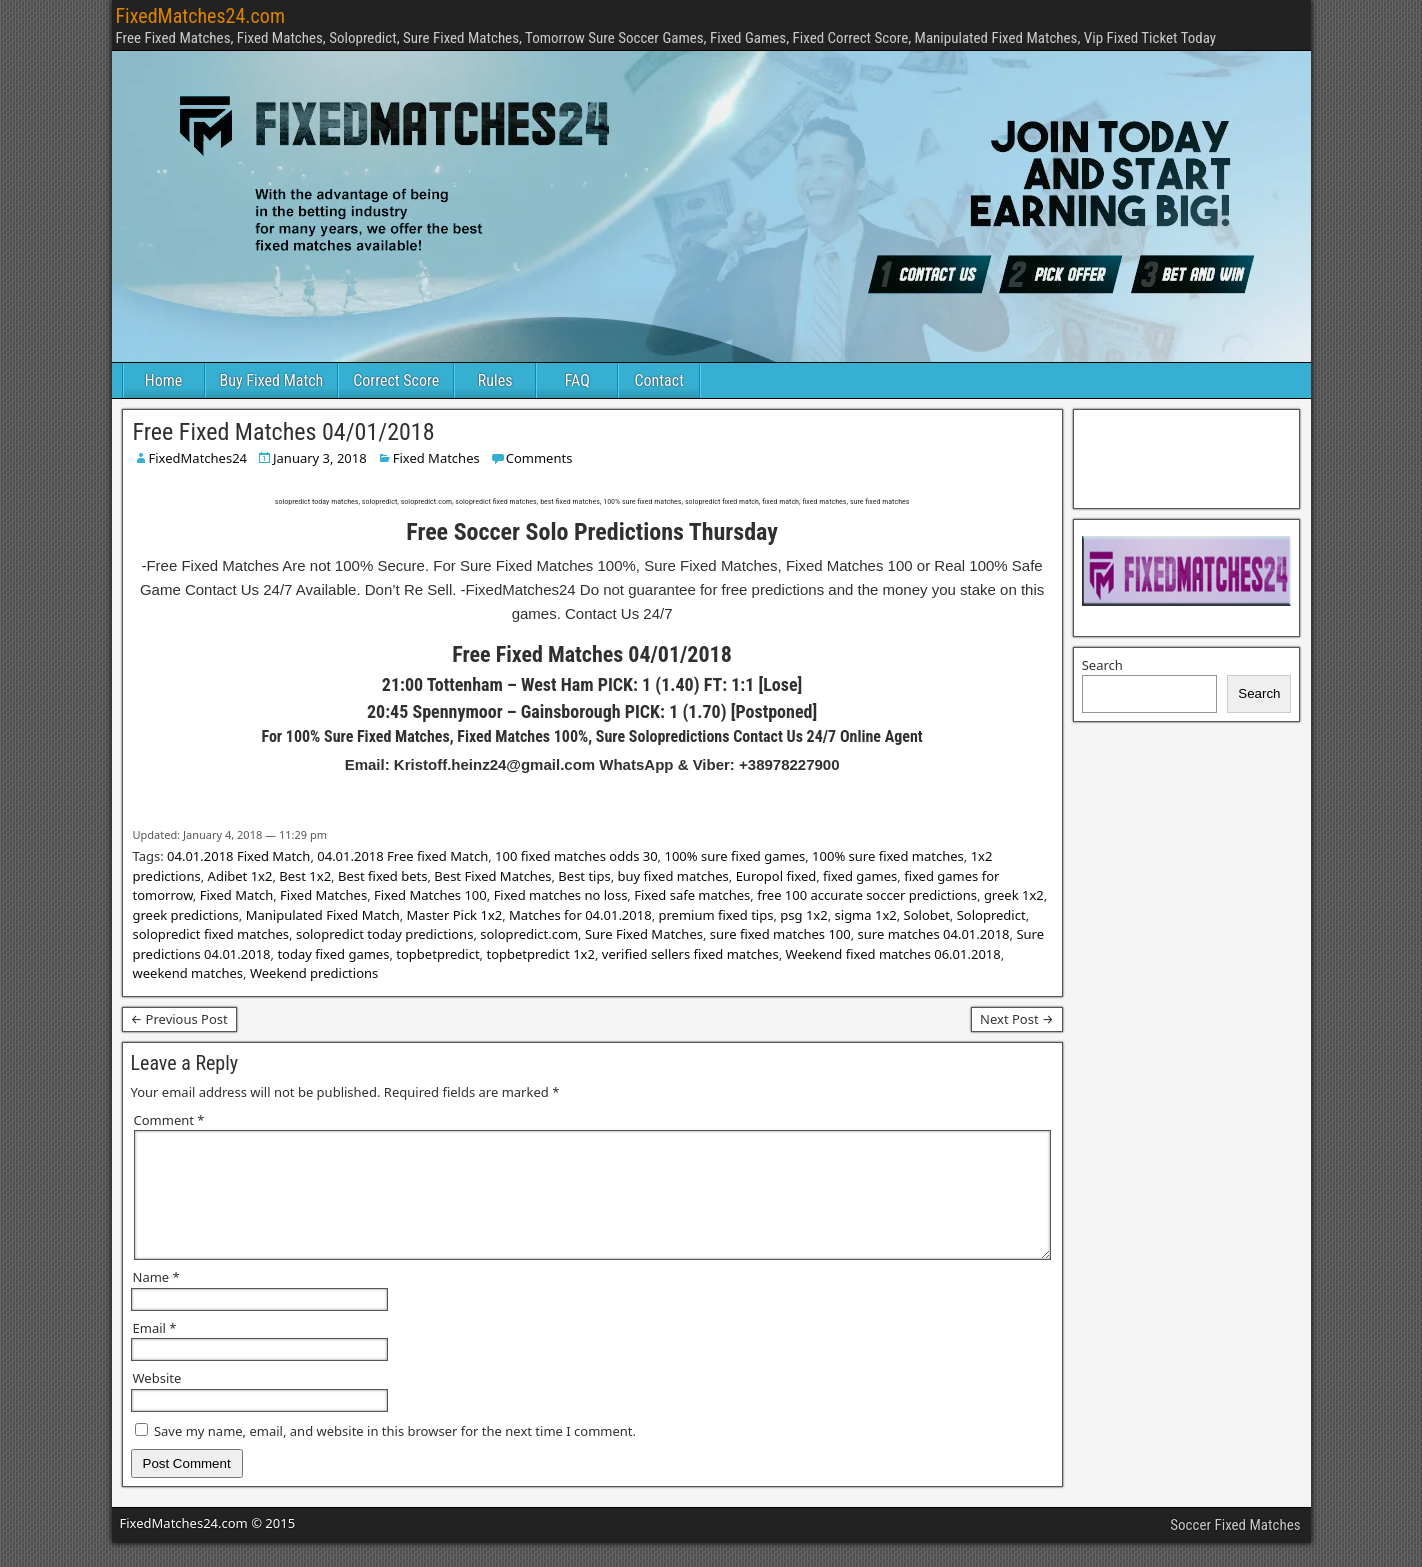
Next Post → (1017, 1019)
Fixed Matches (436, 458)
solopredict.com (529, 934)
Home (164, 380)
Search (1102, 665)
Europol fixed (776, 876)
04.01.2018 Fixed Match (238, 856)
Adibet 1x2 (240, 876)
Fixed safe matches (692, 895)
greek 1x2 (1014, 895)
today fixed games (333, 954)
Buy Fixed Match (272, 380)
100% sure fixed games (734, 856)
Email (155, 1352)
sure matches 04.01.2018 (934, 934)
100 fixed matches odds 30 (576, 856)
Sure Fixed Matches (644, 934)
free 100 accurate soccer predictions (867, 895)
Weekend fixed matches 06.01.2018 (893, 954)
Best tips (584, 876)
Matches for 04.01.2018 (580, 915)
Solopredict (991, 915)
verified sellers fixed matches (690, 954)
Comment (169, 1120)
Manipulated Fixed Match (323, 915)
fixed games (860, 876)
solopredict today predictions (384, 934)
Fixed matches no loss (561, 895)
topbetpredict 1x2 (540, 954)
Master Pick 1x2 (455, 915)
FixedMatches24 (198, 458)
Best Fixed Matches (492, 876)
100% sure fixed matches (888, 856)
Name (156, 1301)
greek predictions (186, 915)
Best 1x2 (305, 876)
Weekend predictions (314, 973)
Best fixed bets (382, 876)
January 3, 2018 (320, 458)
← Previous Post (179, 1019)
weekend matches (188, 973)
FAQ (577, 380)
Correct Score (396, 380)
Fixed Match (236, 895)
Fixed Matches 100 (430, 895)
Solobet (927, 915)
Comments (539, 458)
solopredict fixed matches (211, 934)
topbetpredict (437, 954)
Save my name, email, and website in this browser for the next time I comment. (395, 1455)
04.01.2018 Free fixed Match (402, 856)
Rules (495, 380)
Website (157, 1402)
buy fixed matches (673, 876)
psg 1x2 (803, 915)
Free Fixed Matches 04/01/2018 (284, 432)
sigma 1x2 (866, 915)
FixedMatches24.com (200, 16)
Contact (659, 380)
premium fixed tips (716, 915)
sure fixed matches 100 (780, 934)
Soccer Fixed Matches (1235, 1549)
